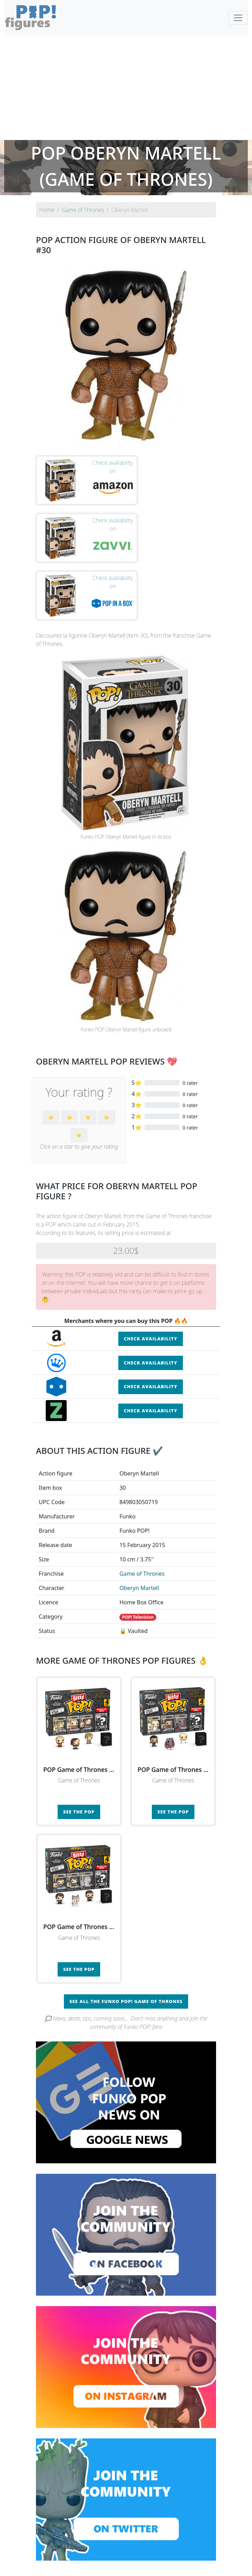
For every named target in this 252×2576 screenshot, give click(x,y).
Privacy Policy (212, 2566)
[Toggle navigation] (238, 18)
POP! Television (138, 1555)
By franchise (120, 2552)
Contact (148, 2566)
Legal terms (177, 2566)
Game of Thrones (141, 1511)
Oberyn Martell (139, 1525)
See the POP (79, 1749)
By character (156, 2552)
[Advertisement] (126, 88)
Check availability (150, 1276)
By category (191, 2552)
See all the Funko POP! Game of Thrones (126, 1938)
